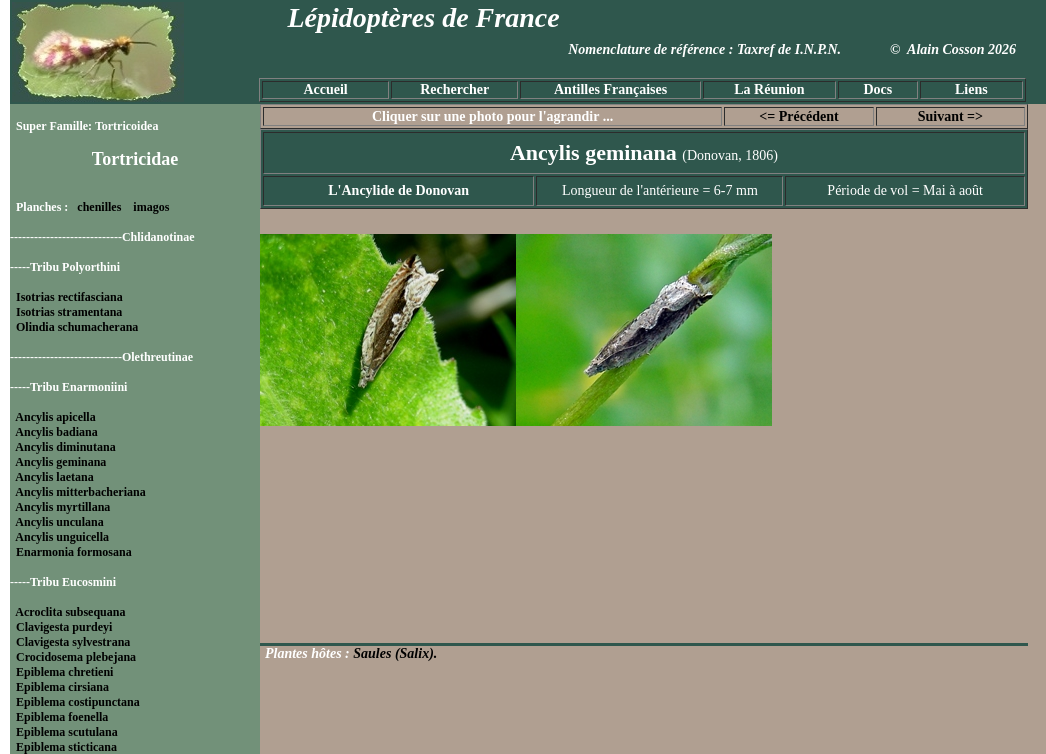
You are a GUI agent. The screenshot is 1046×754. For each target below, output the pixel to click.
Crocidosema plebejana (76, 657)
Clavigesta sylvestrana (73, 642)
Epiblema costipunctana (78, 702)
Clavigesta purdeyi (64, 627)
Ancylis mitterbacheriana (80, 492)
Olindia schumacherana (77, 327)
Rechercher (454, 89)
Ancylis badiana (56, 432)
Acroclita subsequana (70, 612)
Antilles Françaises (610, 89)
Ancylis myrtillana (62, 507)
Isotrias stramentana (69, 312)
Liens (971, 89)
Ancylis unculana (59, 522)
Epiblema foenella (62, 717)
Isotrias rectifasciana (69, 297)
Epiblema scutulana (67, 732)
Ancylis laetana (54, 477)
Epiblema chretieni (64, 672)
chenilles (99, 207)
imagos (151, 207)
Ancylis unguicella (62, 537)
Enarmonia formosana (74, 552)
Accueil (325, 89)
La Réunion (769, 89)
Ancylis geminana (60, 462)
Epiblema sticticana (66, 747)
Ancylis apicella (55, 417)
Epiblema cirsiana (62, 687)
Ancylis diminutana (65, 447)
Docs (877, 89)
